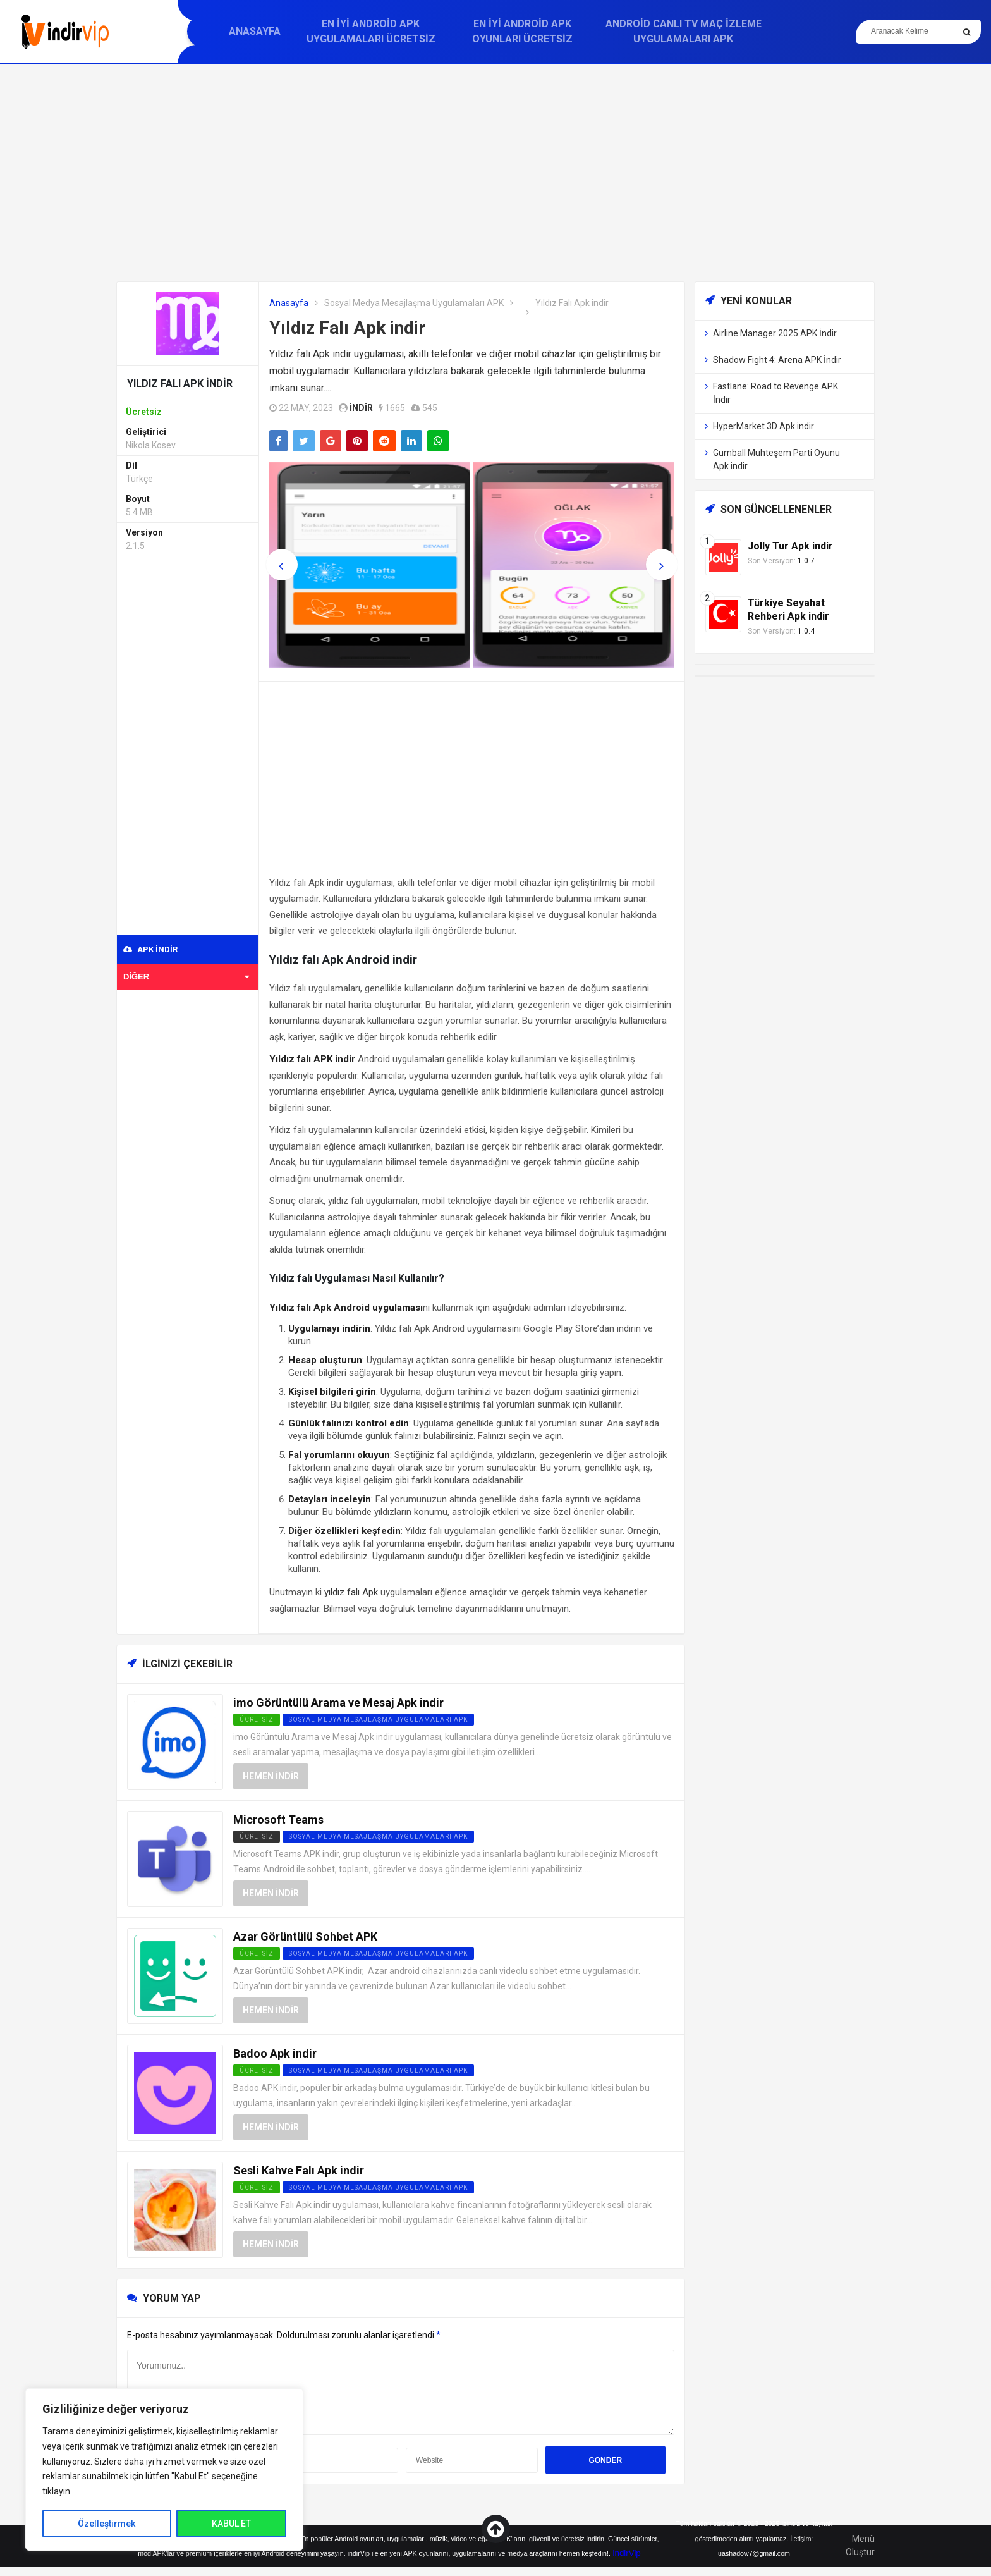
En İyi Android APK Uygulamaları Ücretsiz (371, 31)
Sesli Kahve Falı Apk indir (298, 2170)
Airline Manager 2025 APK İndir (775, 333)
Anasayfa (255, 31)
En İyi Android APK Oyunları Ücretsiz (522, 31)
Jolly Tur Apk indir (790, 546)
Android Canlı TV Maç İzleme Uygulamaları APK (683, 31)
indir (361, 408)
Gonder (605, 2460)
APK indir (150, 949)
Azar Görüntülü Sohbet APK (305, 1936)
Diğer (186, 976)
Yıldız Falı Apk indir (347, 327)
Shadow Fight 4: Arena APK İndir (777, 360)
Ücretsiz (257, 1836)
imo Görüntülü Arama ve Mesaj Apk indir (338, 1702)
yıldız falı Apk (351, 1592)
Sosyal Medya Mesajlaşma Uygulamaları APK (414, 303)
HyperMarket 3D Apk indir (763, 426)
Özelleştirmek (106, 2523)
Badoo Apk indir (275, 2053)
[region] (164, 2469)
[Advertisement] (495, 172)
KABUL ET (231, 2523)
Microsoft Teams (278, 1819)
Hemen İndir (271, 1776)
